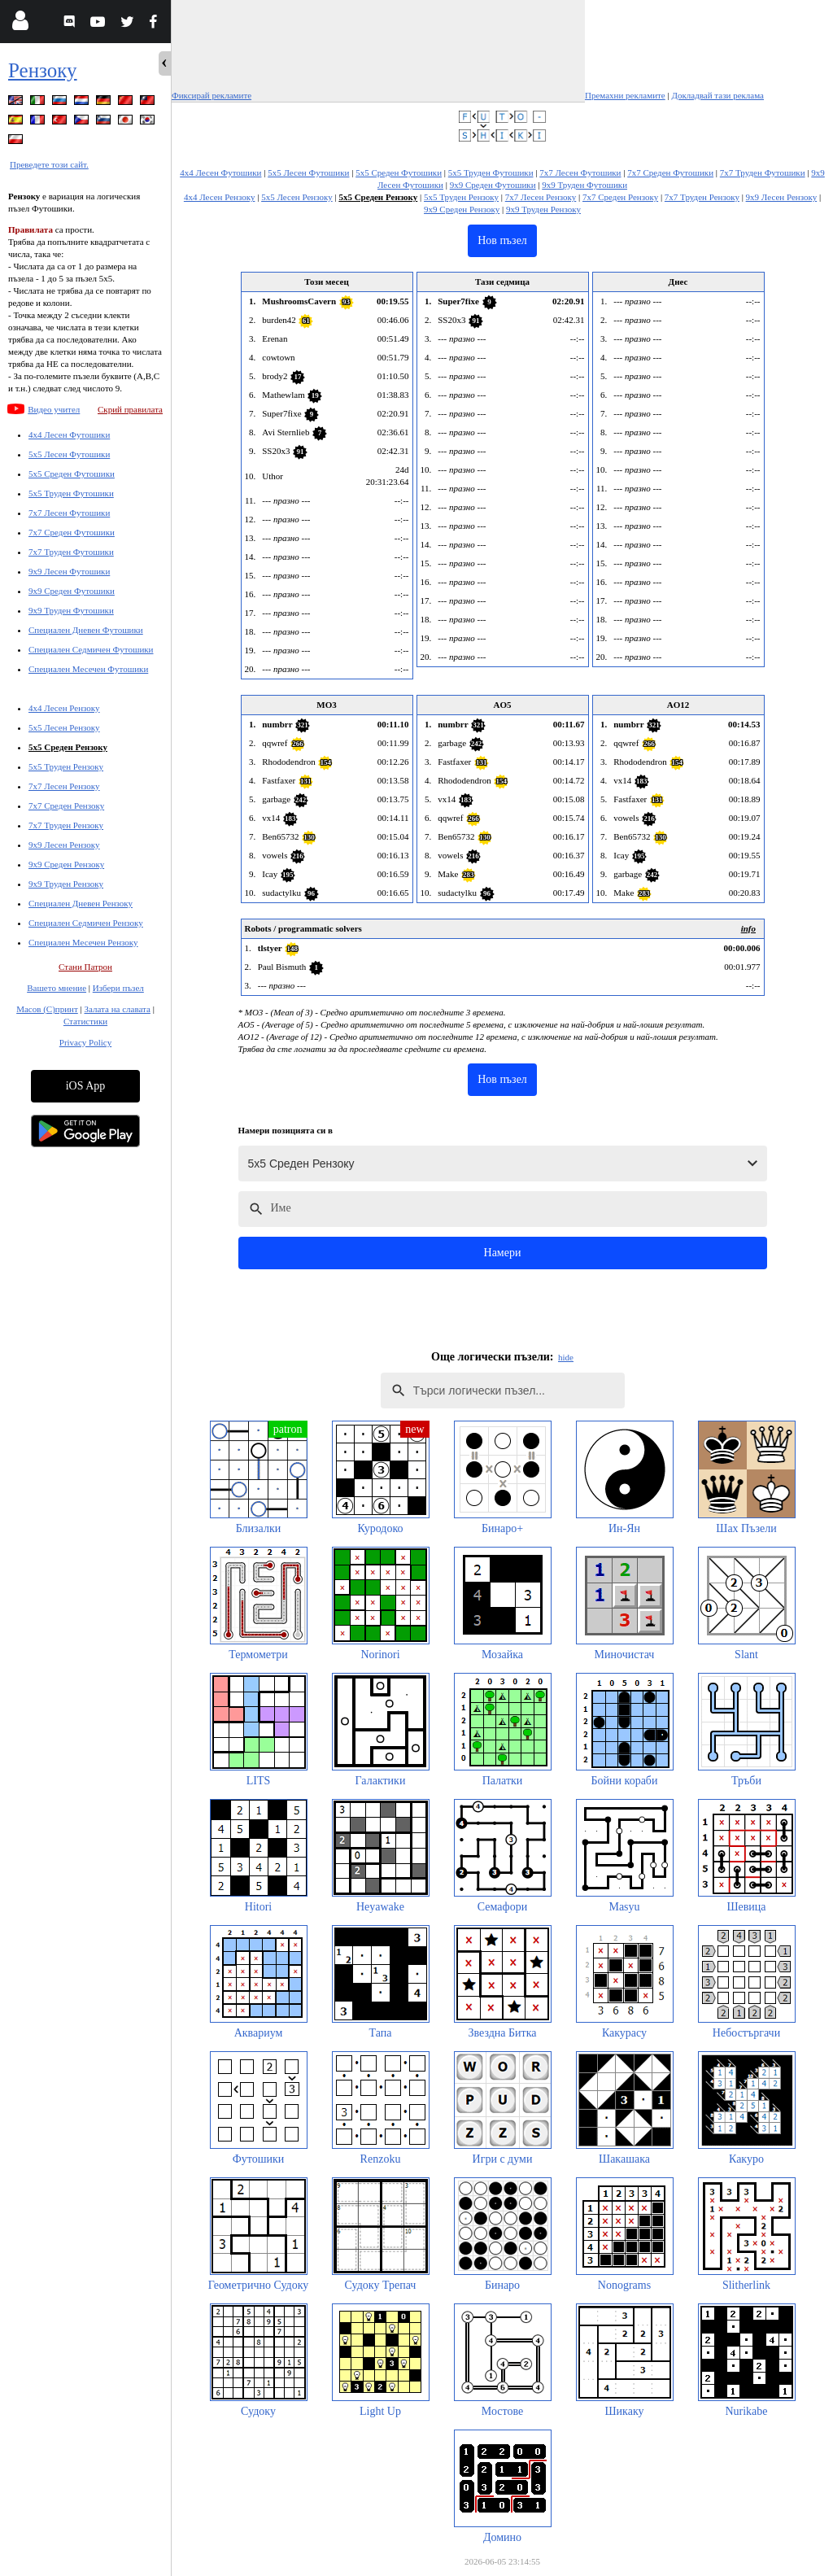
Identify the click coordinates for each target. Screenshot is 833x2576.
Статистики (85, 1021)
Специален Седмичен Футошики (91, 649)
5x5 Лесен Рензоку (64, 727)
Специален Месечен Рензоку (83, 942)
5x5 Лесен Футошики (69, 454)
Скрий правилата (130, 409)
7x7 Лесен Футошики (69, 512)
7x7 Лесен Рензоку (64, 786)
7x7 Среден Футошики (71, 532)
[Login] (20, 24)
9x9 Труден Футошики (71, 610)
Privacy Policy (85, 1042)
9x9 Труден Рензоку (65, 884)
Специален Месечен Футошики (88, 669)
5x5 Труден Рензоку (65, 766)
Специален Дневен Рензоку (80, 903)
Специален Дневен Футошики (85, 630)
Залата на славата (117, 1009)
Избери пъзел (118, 988)
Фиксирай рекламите (211, 95)
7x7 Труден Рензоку (65, 825)
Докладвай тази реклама (717, 95)
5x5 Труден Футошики (71, 493)
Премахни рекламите (625, 95)
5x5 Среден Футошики (71, 473)
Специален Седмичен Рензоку (85, 923)
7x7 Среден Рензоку (66, 805)
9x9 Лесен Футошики (69, 571)
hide (566, 1357)
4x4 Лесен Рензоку (64, 708)
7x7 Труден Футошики (71, 552)
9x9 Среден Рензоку (66, 864)
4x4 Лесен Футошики (69, 434)
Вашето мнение (56, 988)
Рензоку (42, 70)
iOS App (86, 1086)
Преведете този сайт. (49, 164)
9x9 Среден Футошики (71, 591)
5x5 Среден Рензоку (67, 747)
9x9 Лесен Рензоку (64, 844)
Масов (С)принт (47, 1009)
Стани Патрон (85, 966)
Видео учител (54, 409)
